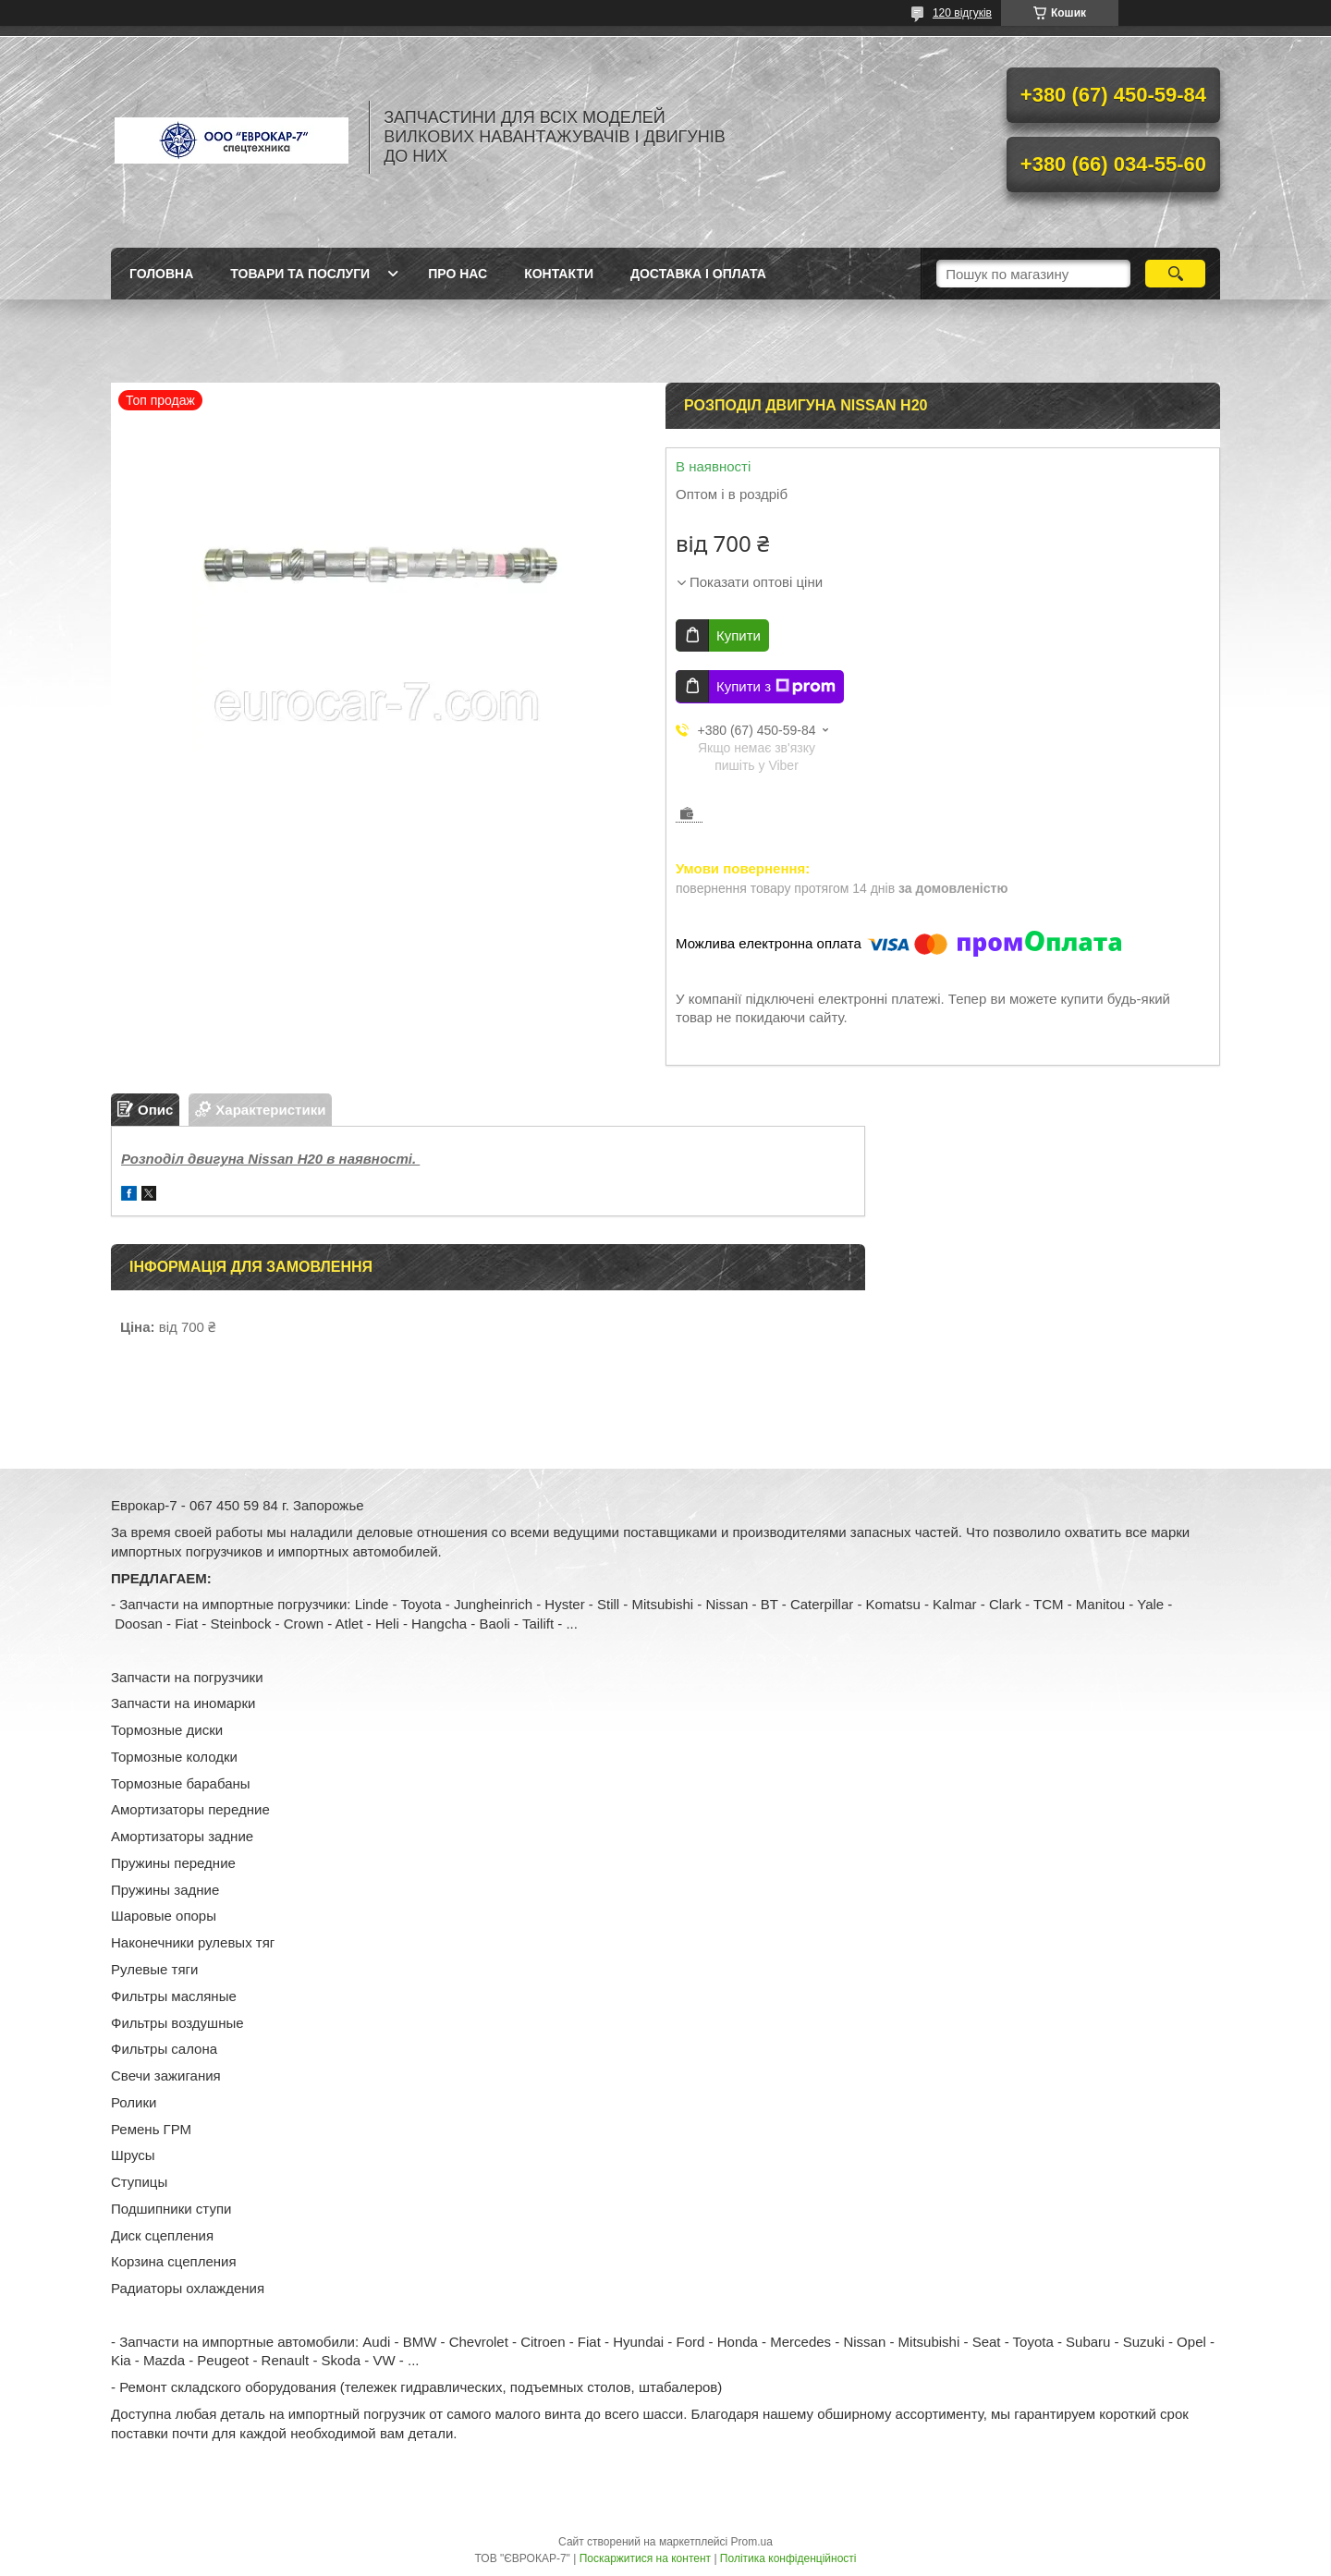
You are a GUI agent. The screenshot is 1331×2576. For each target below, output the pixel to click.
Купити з (776, 686)
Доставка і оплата (698, 273)
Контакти (558, 273)
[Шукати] (1175, 273)
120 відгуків (962, 12)
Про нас (457, 273)
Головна (161, 273)
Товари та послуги (300, 273)
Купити (738, 635)
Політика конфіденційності (788, 2558)
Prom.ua (752, 2541)
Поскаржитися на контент (645, 2558)
